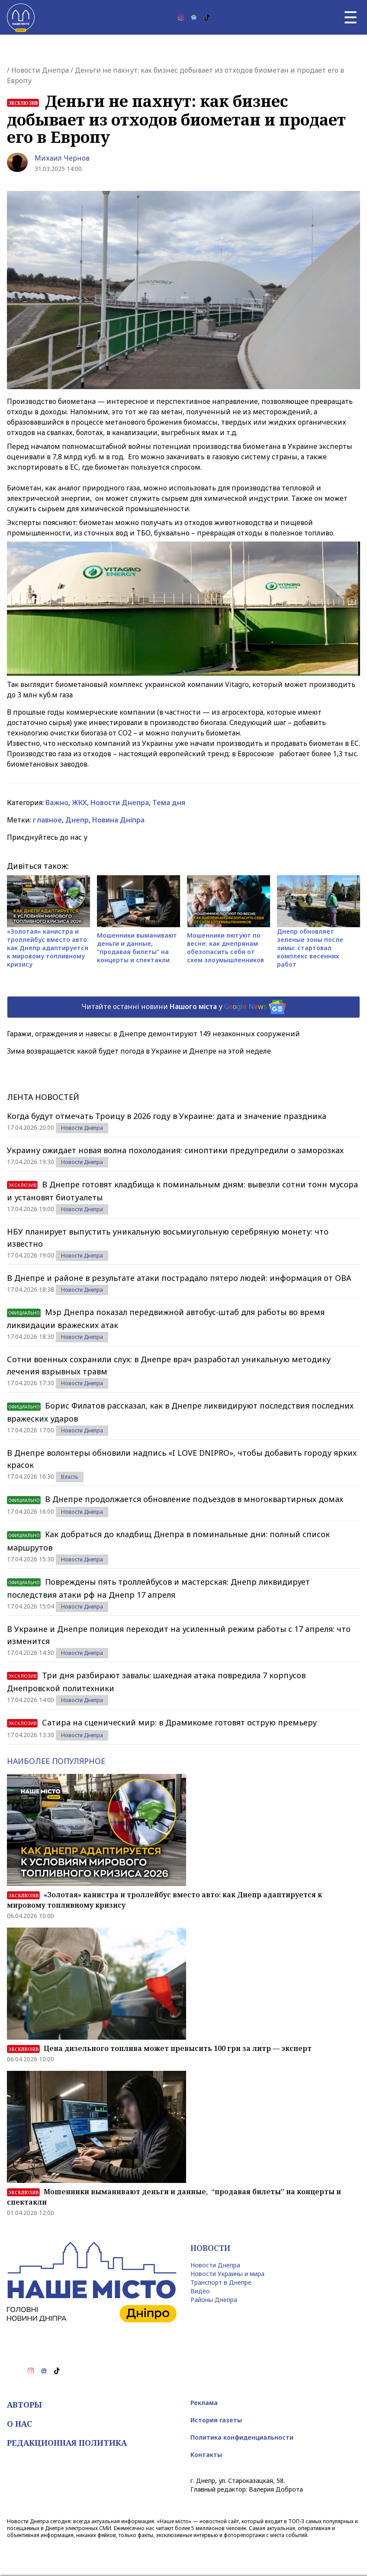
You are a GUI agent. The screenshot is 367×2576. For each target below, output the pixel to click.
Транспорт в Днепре (220, 2282)
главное (47, 820)
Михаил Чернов (62, 158)
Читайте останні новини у (183, 1007)
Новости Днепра (40, 70)
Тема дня (168, 802)
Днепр (77, 820)
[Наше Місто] (21, 17)
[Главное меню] (350, 17)
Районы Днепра (213, 2300)
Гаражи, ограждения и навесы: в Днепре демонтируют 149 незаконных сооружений (153, 1033)
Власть (69, 1476)
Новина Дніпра (118, 820)
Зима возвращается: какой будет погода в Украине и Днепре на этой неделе (139, 1051)
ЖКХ (79, 802)
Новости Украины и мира (227, 2274)
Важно (56, 802)
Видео (200, 2291)
